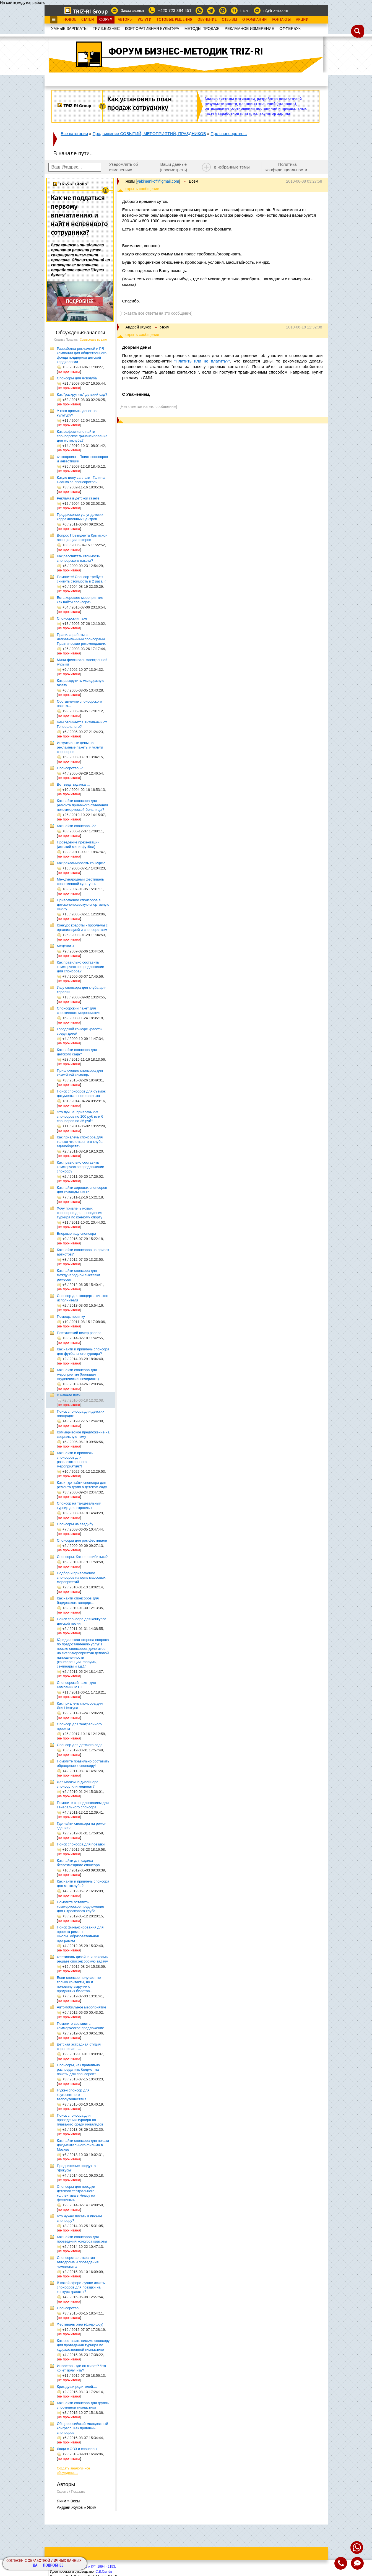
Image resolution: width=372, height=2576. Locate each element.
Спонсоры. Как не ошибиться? (82, 1557)
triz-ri (244, 10)
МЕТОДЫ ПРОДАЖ (202, 28)
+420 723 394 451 (174, 10)
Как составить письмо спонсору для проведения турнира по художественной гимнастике (83, 2345)
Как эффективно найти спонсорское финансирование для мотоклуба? (82, 435)
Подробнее (53, 2566)
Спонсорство (68, 2308)
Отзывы (229, 20)
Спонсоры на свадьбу (75, 1524)
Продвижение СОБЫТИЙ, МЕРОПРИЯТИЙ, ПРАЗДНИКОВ (149, 133)
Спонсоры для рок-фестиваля (82, 1540)
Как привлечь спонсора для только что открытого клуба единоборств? (80, 1141)
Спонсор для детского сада (80, 1745)
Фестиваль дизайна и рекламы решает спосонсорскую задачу (82, 1959)
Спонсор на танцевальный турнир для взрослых (79, 1505)
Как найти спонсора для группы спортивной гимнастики (83, 2405)
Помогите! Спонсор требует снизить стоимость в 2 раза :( (81, 579)
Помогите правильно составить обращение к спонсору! (83, 1763)
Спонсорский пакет (73, 618)
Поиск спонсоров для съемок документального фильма (81, 1093)
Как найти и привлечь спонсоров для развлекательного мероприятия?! (75, 1459)
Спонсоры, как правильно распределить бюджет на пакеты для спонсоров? (78, 2069)
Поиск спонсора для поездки (81, 1844)
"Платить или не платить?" (202, 361)
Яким (130, 181)
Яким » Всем (68, 2501)
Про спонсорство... (229, 133)
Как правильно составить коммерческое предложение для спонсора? (80, 966)
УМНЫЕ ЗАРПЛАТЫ (69, 28)
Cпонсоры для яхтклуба (77, 378)
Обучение (207, 20)
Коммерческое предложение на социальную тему (83, 1434)
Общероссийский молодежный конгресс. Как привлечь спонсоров (82, 2428)
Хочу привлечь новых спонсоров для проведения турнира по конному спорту (79, 1212)
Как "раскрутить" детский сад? (82, 394)
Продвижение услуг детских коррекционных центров (80, 516)
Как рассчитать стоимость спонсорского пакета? (78, 558)
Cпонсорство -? (70, 768)
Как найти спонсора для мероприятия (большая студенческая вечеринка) (78, 1374)
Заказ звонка (132, 10)
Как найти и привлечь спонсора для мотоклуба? (83, 1883)
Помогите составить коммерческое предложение (80, 2025)
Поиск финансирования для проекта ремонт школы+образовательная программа (80, 1934)
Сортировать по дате (93, 339)
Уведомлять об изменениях (123, 167)
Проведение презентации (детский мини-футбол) (78, 844)
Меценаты (65, 946)
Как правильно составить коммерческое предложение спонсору (80, 1166)
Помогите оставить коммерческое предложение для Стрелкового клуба (80, 1906)
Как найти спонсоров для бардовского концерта (78, 1600)
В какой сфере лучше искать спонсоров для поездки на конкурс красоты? (81, 2287)
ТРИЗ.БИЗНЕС (106, 28)
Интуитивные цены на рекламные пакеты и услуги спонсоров (80, 747)
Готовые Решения (174, 20)
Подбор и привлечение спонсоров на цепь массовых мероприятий (81, 1577)
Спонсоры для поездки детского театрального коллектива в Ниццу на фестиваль (76, 2193)
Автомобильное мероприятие (81, 2007)
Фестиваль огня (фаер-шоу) (80, 2324)
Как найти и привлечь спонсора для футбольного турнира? (83, 1351)
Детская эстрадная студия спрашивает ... (79, 2046)
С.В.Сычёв (103, 2572)
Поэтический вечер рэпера (79, 1333)
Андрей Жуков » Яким (77, 2507)
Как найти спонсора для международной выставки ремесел (78, 1274)
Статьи (87, 20)
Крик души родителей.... (77, 2387)
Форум (106, 20)
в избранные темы (232, 167)
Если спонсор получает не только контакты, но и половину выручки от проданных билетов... (79, 1984)
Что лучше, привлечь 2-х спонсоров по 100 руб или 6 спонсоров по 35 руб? (80, 1116)
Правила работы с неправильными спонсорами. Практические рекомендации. (81, 639)
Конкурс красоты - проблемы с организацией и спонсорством (82, 927)
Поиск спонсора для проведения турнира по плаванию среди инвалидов (80, 2119)
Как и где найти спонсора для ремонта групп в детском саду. (82, 1484)
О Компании (254, 20)
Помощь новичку (71, 1316)
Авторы (125, 20)
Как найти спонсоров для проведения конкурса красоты (82, 2239)
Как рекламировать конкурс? (81, 863)
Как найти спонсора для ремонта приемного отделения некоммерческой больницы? (82, 805)
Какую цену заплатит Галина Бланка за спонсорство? (81, 479)
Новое (69, 20)
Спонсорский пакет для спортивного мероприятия (78, 1010)
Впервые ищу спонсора (76, 1233)
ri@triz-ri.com (275, 10)
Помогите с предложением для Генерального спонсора (83, 1805)
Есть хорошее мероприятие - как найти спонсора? (81, 600)
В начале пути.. (70, 1395)
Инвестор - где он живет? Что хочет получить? (81, 2368)
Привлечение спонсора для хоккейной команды (80, 1072)
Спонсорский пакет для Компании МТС (76, 1685)
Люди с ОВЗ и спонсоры (77, 2449)
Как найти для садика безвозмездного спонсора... (80, 1862)
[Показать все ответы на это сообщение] (156, 313)
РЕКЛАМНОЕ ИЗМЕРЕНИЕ (249, 28)
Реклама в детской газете (78, 498)
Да (35, 2566)
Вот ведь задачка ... (73, 784)
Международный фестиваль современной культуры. (80, 881)
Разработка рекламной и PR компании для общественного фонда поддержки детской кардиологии (82, 355)
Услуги (145, 20)
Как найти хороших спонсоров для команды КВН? (82, 1189)
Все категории (74, 133)
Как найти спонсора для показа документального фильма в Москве (83, 2145)
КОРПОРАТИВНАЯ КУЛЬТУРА (152, 28)
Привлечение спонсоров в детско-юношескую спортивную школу (83, 904)
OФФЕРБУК (290, 28)
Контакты (281, 20)
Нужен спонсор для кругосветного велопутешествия (73, 2094)
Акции (302, 20)
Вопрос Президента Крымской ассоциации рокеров (82, 537)
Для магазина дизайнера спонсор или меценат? (77, 1784)
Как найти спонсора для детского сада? (77, 1052)
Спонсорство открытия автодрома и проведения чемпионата (78, 2262)
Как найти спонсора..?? (76, 826)
